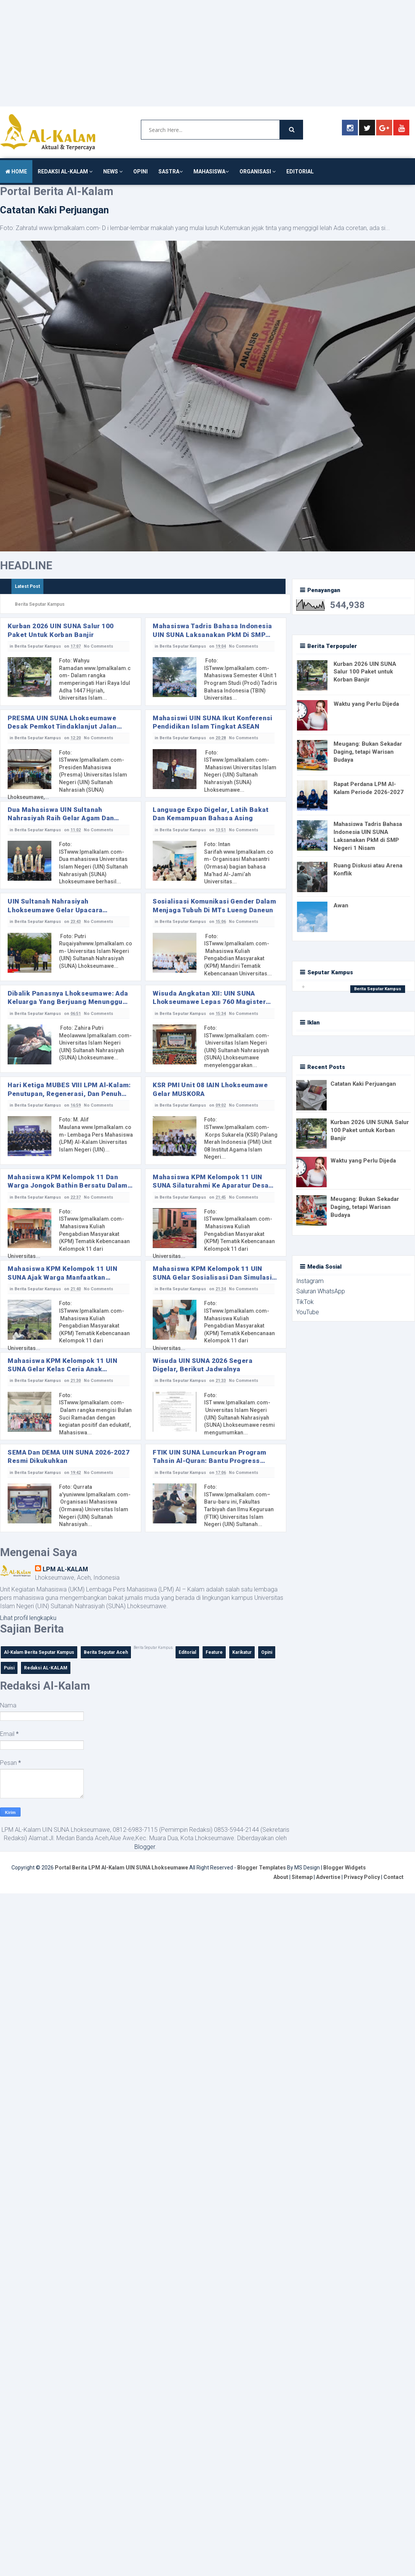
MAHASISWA (211, 171)
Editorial (187, 1654)
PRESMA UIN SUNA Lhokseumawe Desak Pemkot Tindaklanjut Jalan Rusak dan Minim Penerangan (62, 722)
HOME (16, 171)
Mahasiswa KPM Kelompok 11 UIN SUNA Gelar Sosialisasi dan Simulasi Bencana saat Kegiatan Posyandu (212, 1274)
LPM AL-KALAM (65, 1571)
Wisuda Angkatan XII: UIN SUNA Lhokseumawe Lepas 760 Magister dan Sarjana (209, 998)
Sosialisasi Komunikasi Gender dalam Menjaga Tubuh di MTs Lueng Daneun (214, 906)
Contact (393, 1879)
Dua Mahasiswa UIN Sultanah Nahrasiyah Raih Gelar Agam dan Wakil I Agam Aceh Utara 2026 (61, 814)
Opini (266, 1654)
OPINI (140, 171)
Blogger (144, 1848)
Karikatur (242, 1654)
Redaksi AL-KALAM (45, 1670)
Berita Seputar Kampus (38, 645)
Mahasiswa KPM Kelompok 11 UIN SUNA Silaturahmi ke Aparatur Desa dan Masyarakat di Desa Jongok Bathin (211, 1182)
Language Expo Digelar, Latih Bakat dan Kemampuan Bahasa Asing (210, 814)
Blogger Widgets (344, 1870)
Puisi (9, 1670)
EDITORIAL (300, 171)
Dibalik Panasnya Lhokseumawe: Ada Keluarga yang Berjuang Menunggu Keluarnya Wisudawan (67, 998)
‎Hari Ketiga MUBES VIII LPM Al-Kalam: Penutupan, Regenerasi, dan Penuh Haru (69, 1090)
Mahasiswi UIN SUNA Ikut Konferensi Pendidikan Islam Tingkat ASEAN (212, 722)
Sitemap (302, 1879)
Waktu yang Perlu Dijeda (366, 703)
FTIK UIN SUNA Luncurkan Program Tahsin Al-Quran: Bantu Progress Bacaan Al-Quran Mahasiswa (209, 1458)
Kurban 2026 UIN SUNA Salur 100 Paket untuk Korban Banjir (61, 630)
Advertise (328, 1879)
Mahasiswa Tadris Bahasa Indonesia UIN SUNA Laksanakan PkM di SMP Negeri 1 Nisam (212, 630)
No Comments (100, 645)
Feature (214, 1654)
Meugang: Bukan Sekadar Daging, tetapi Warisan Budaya (368, 751)
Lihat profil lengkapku (28, 1619)
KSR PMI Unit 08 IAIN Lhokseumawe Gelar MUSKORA (210, 1090)
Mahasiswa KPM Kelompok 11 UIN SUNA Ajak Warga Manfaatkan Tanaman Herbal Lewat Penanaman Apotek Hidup (64, 1274)
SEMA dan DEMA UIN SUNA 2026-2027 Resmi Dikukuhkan (69, 1458)
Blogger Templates (261, 1870)
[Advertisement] (157, 53)
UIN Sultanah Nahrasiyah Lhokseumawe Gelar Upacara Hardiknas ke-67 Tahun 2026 (55, 906)
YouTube (307, 1312)
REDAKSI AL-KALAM (65, 171)
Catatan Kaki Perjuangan (54, 210)
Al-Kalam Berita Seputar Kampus (39, 1654)
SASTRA (170, 171)
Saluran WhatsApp (320, 1291)
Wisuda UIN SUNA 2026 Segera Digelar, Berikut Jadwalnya (202, 1366)
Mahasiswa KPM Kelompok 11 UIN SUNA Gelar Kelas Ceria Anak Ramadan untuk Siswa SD (62, 1366)
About (280, 1879)
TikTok (305, 1301)
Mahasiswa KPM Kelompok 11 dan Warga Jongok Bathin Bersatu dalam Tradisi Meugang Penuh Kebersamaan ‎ (70, 1182)
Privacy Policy (362, 1879)
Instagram (310, 1281)
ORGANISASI (257, 171)
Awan (341, 905)
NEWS (113, 171)
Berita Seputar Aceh (106, 1654)
